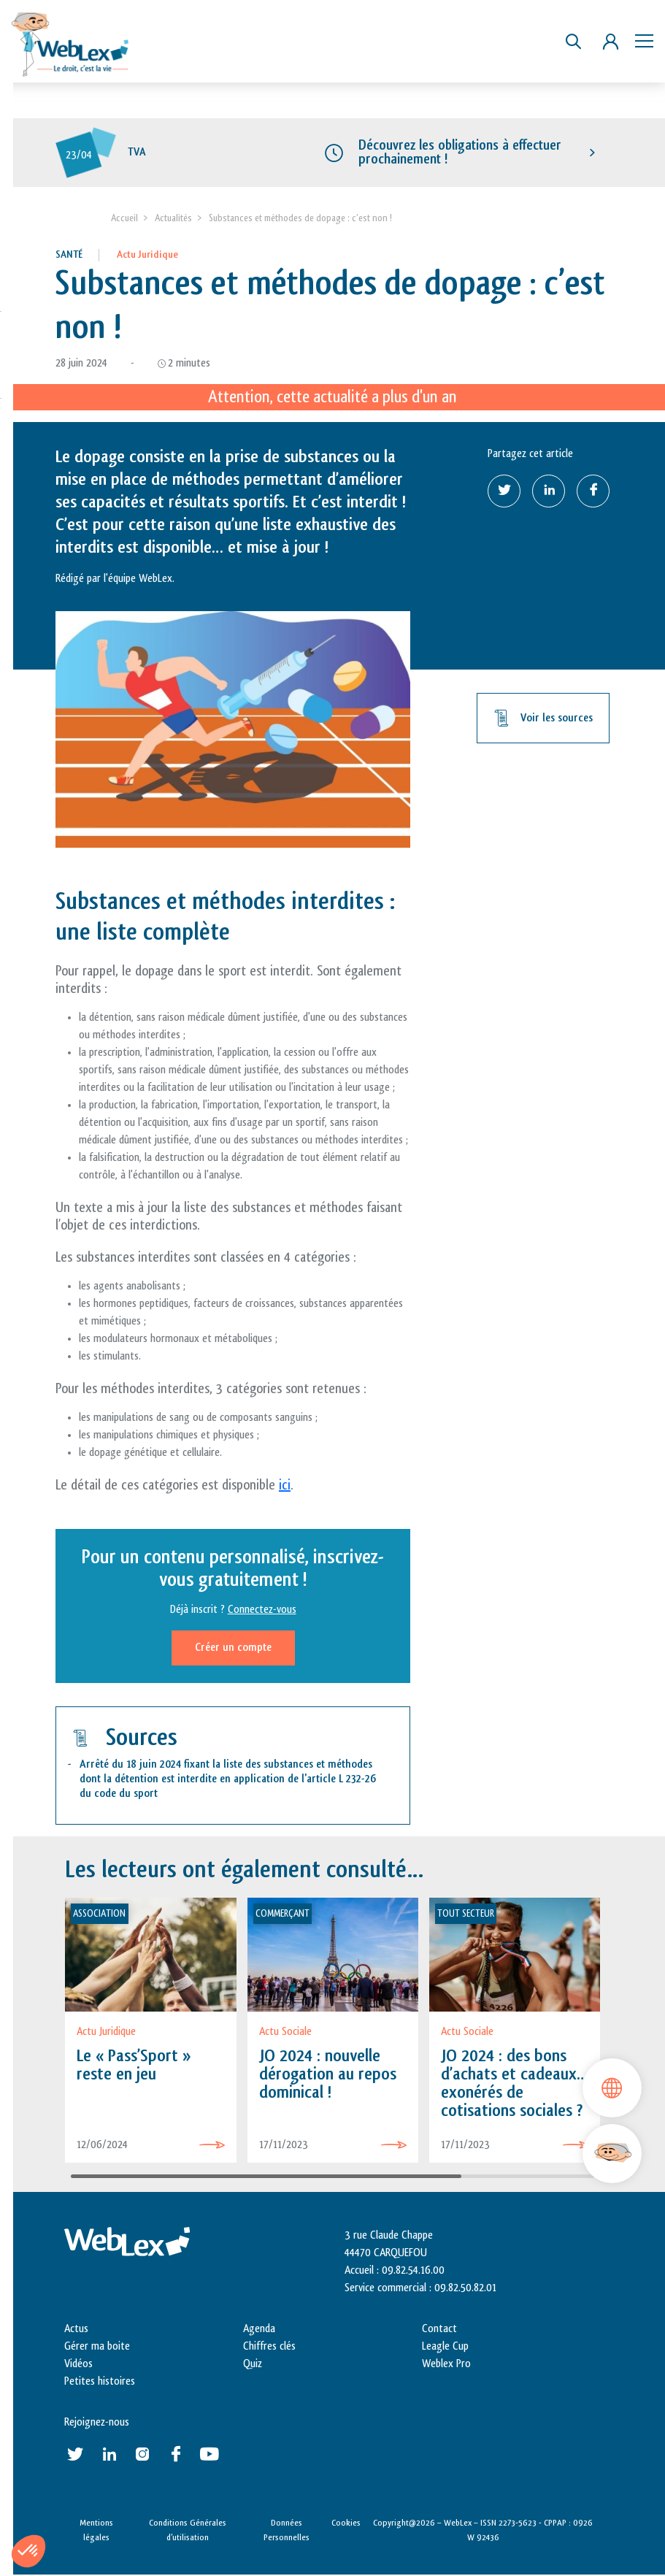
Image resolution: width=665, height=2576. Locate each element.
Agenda (259, 2329)
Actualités (173, 218)
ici (285, 1485)
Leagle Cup (445, 2347)
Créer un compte (233, 1648)
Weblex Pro (446, 2364)
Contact (439, 2329)
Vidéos (78, 2364)
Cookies (346, 2523)
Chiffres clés (269, 2347)
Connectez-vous (262, 1610)
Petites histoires (99, 2382)
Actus (76, 2329)
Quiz (252, 2364)
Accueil (124, 218)
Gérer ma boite (97, 2347)
